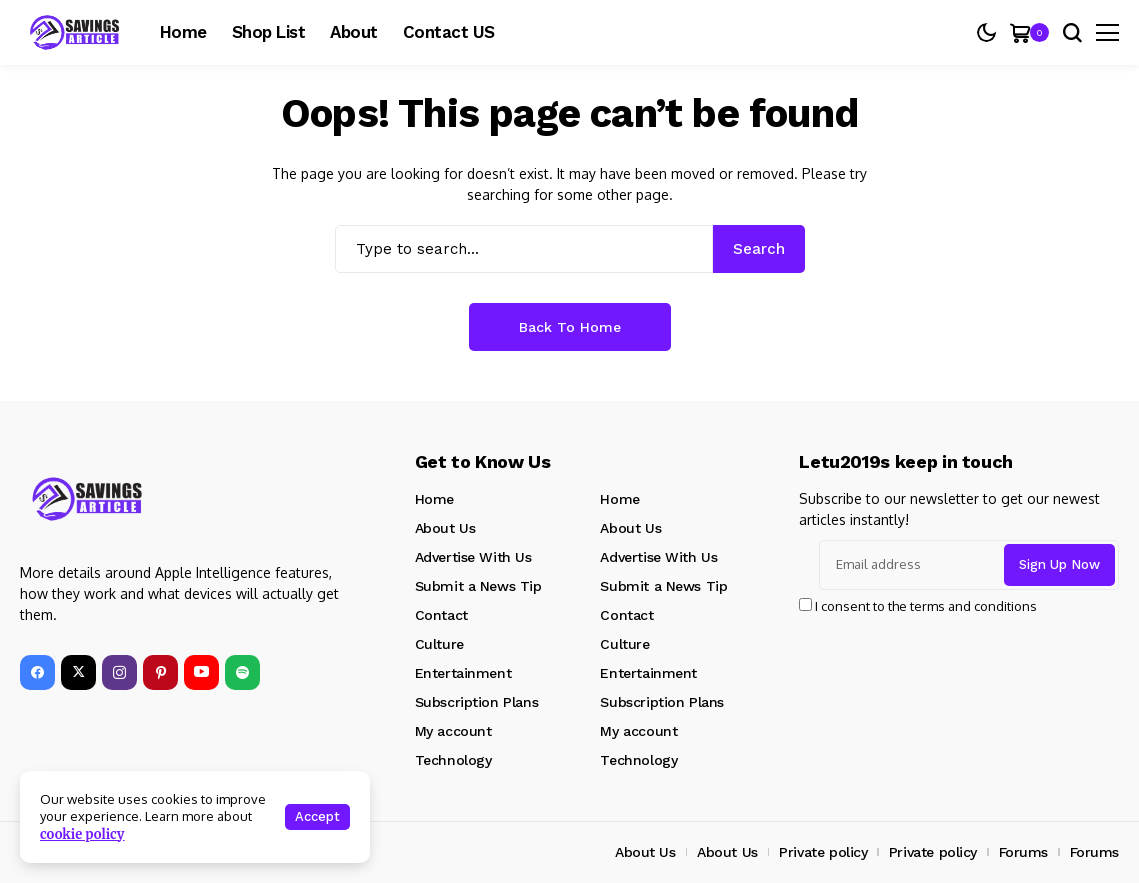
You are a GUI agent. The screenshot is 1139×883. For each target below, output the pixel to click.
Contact (441, 615)
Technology (453, 760)
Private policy (823, 852)
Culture (439, 644)
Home (434, 499)
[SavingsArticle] (87, 499)
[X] (78, 672)
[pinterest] (160, 672)
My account (453, 731)
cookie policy (82, 834)
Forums (1023, 852)
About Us (445, 528)
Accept (317, 816)
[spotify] (242, 672)
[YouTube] (201, 672)
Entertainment (463, 673)
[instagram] (119, 672)
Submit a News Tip (478, 586)
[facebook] (37, 672)
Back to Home (570, 327)
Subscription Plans (476, 702)
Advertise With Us (473, 557)
